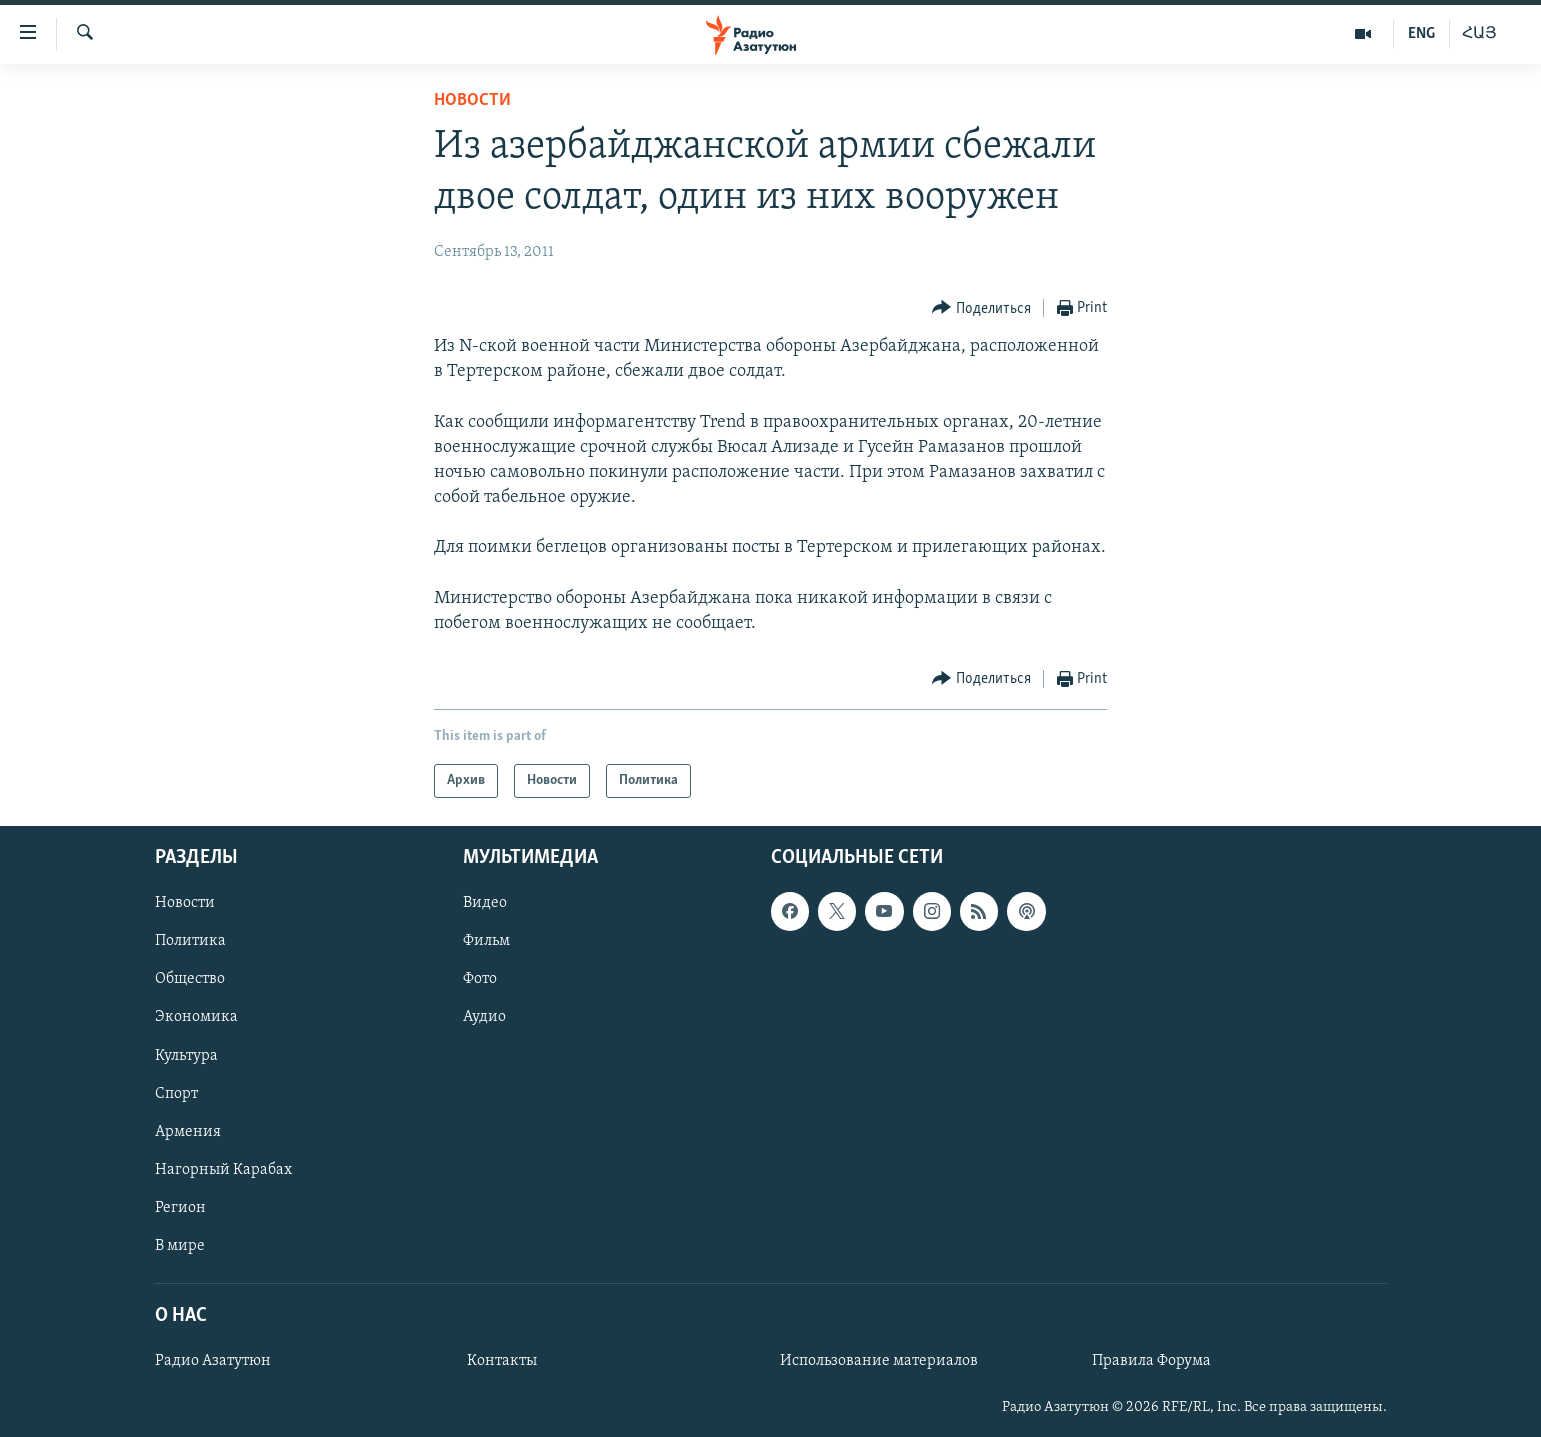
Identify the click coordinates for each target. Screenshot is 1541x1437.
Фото (480, 980)
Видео (485, 904)
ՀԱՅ (1479, 34)
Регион (180, 1208)
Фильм (486, 942)
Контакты (502, 1361)
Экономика (196, 1018)
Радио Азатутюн (213, 1361)
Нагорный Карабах (223, 1170)
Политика (190, 942)
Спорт (176, 1094)
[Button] (981, 308)
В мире (180, 1246)
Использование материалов (879, 1361)
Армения (188, 1132)
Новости (472, 100)
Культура (186, 1056)
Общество (190, 980)
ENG (1421, 34)
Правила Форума (1151, 1361)
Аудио (484, 1018)
